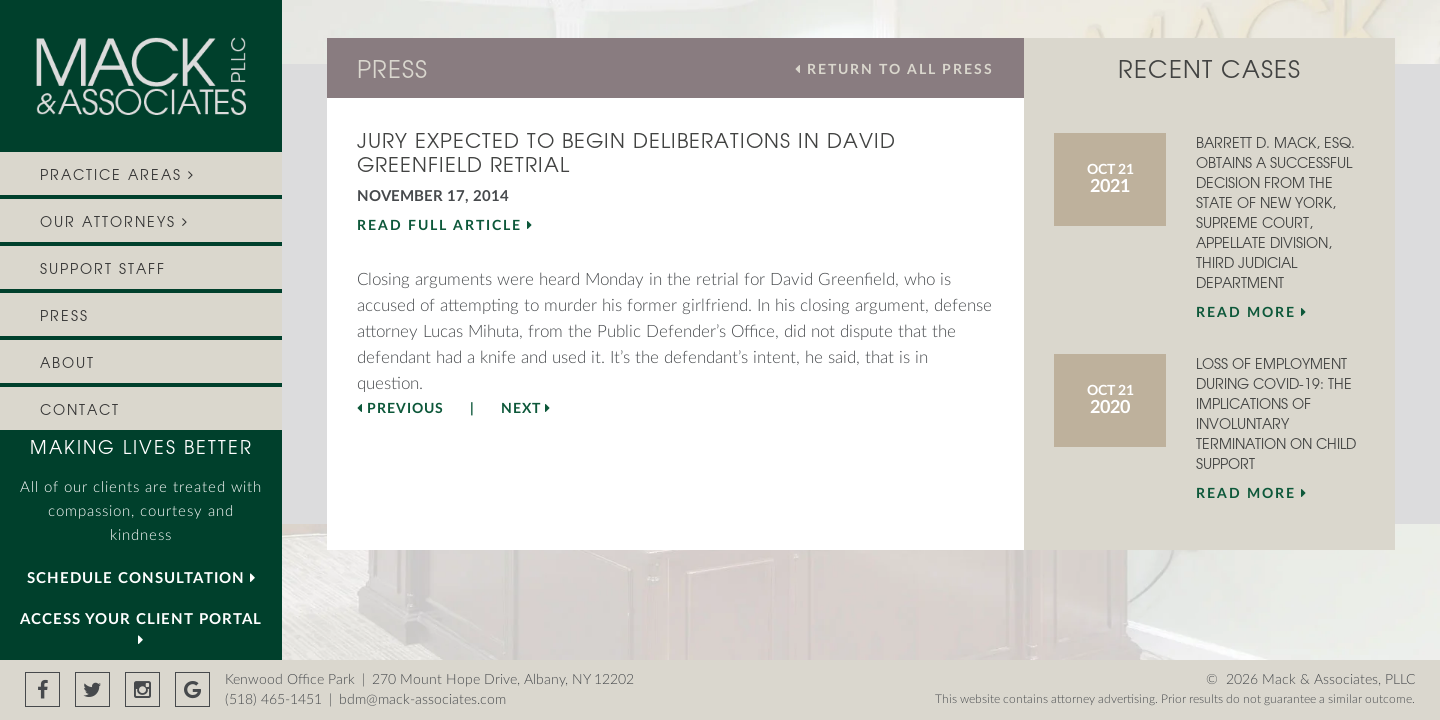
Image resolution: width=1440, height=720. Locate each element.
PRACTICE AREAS (117, 174)
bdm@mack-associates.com (422, 700)
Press (64, 315)
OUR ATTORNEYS (114, 221)
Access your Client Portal (141, 629)
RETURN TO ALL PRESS (894, 69)
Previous (400, 408)
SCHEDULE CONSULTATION (141, 578)
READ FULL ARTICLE (445, 225)
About (67, 362)
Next (526, 408)
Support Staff (103, 268)
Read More (1252, 312)
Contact (80, 409)
